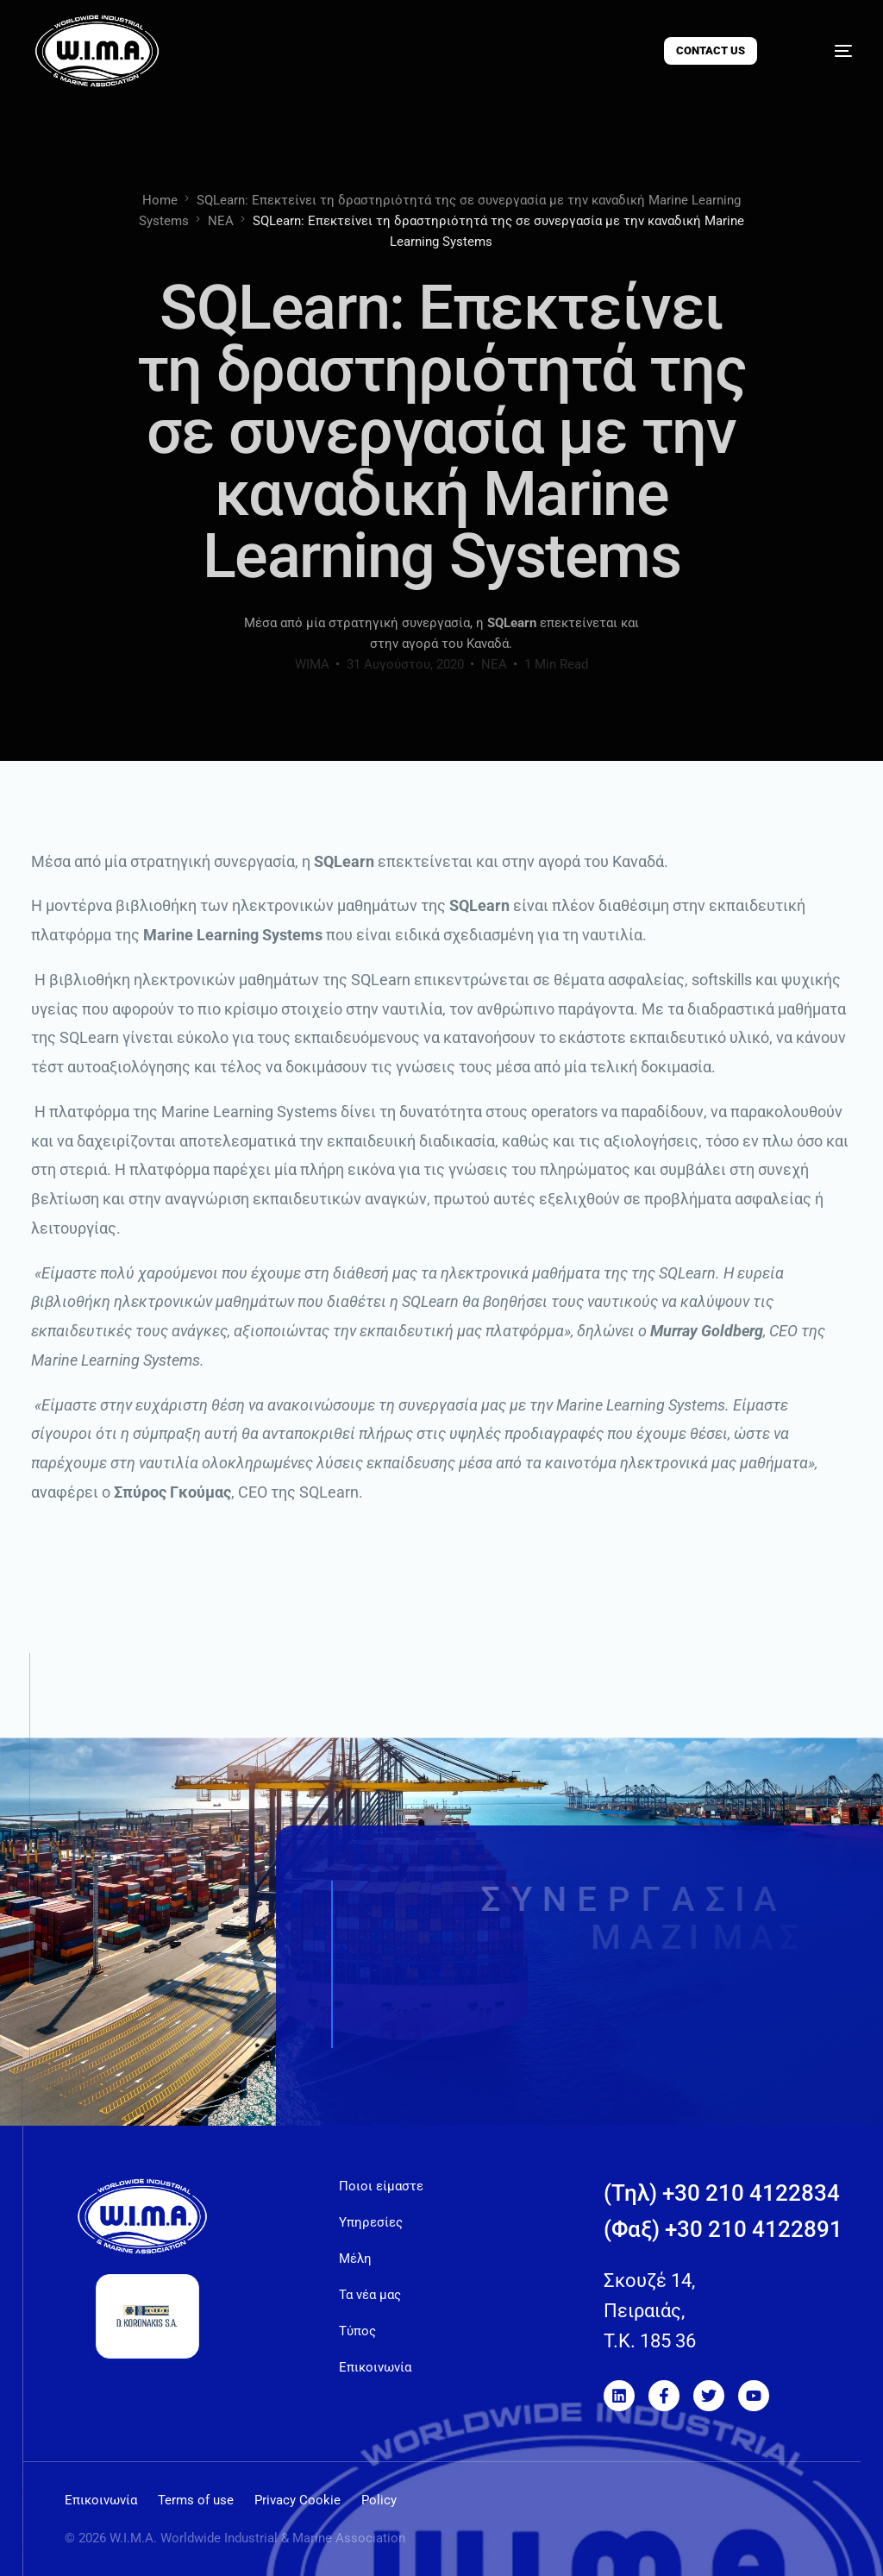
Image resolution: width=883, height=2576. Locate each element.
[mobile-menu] (825, 51)
